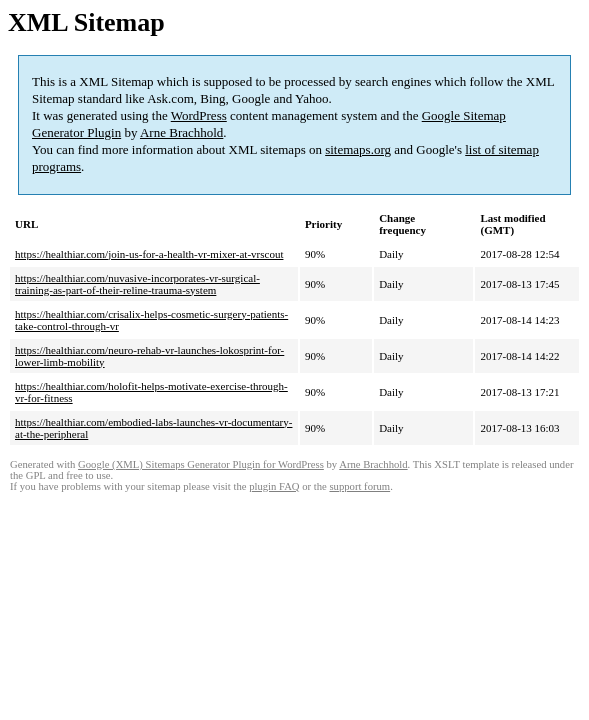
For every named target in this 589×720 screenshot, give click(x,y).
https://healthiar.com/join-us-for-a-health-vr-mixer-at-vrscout (149, 254)
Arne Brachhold (181, 132)
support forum (359, 486)
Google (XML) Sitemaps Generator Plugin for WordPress (201, 464)
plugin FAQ (274, 486)
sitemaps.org (358, 149)
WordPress (199, 115)
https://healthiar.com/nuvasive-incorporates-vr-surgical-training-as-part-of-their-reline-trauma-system (137, 284)
